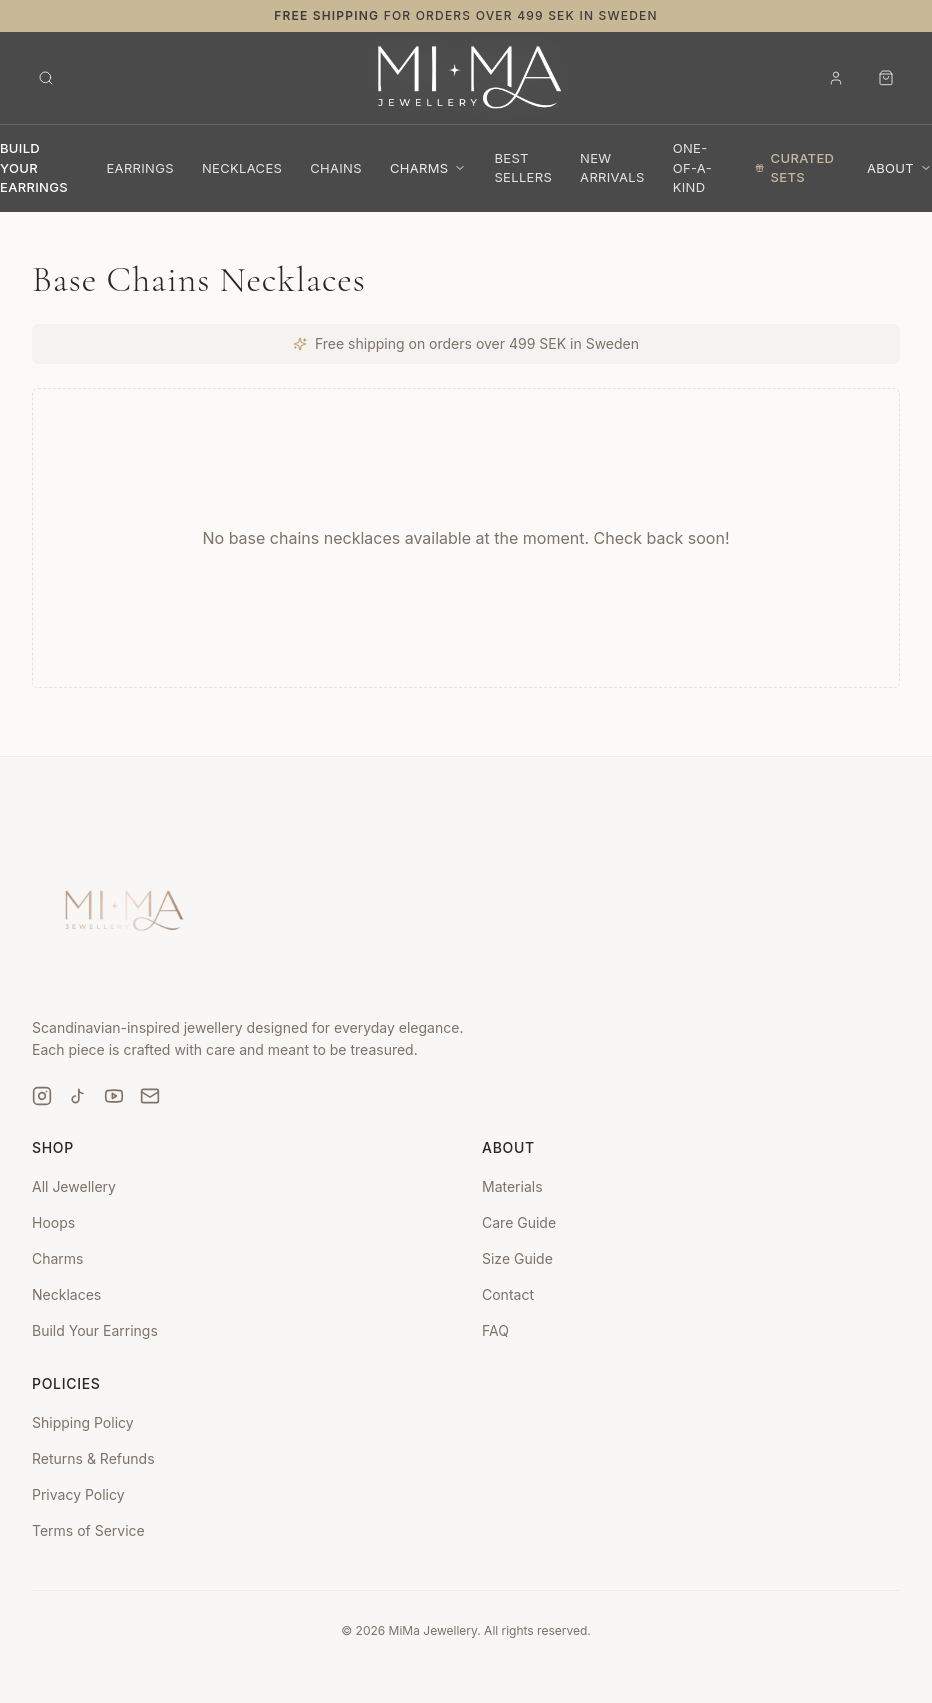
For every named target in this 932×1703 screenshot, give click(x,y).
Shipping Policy (83, 1422)
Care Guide (519, 1222)
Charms (428, 168)
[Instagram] (42, 1096)
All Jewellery (74, 1186)
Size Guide (517, 1258)
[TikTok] (78, 1096)
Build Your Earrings (95, 1330)
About (899, 168)
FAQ (495, 1330)
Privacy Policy (78, 1494)
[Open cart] (886, 78)
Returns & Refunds (93, 1458)
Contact (508, 1294)
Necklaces (66, 1294)
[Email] (150, 1096)
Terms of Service (88, 1530)
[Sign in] (836, 78)
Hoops (53, 1222)
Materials (512, 1186)
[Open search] (46, 78)
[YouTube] (114, 1096)
